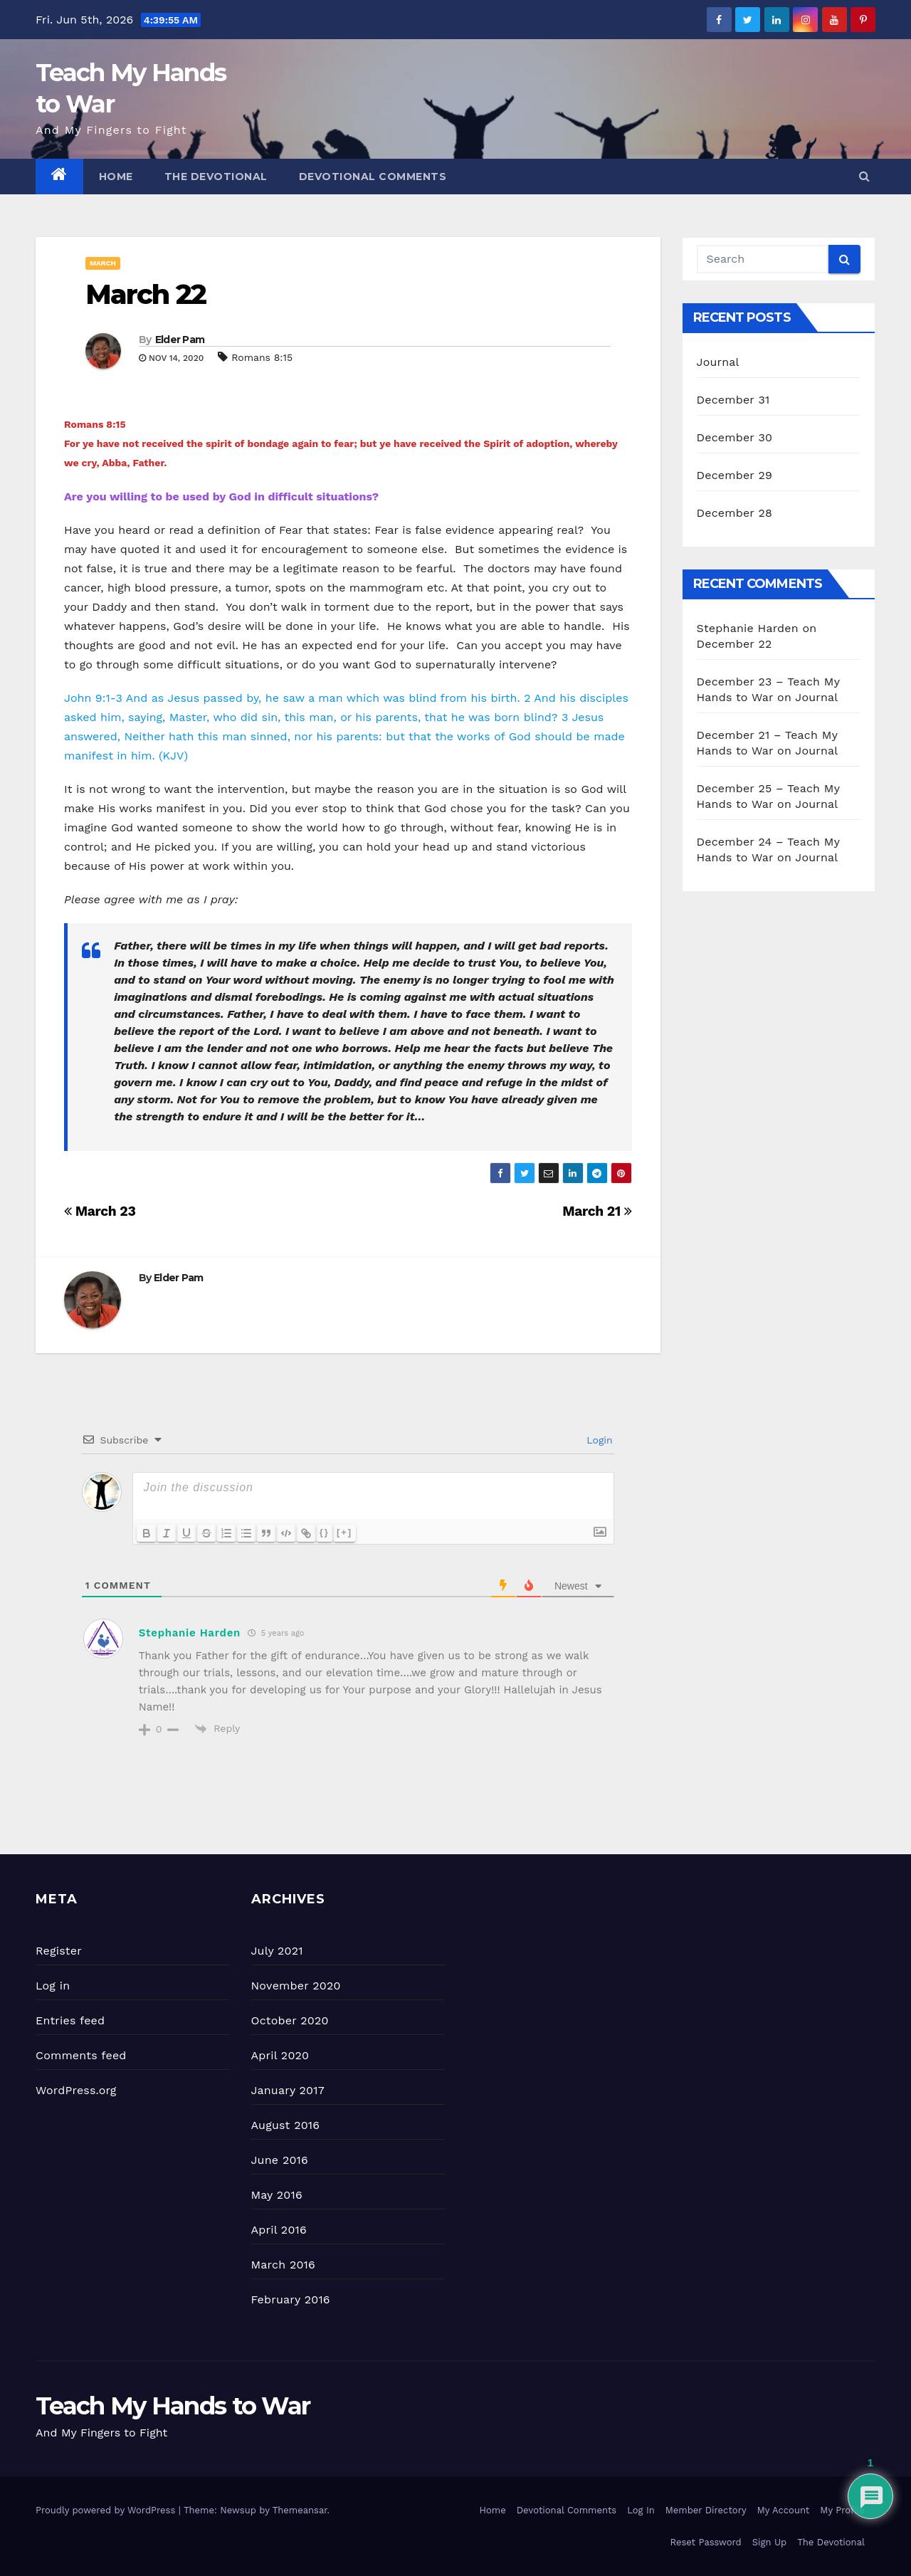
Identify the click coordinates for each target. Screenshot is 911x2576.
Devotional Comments (373, 176)
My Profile (842, 2510)
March (103, 263)
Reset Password (706, 2542)
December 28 (734, 513)
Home (116, 176)
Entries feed (70, 2020)
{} (325, 1532)
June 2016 (279, 2160)
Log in (53, 1985)
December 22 (734, 644)
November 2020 (296, 1985)
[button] (864, 176)
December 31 (733, 399)
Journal (718, 362)
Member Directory (706, 2510)
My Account (783, 2510)
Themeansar (300, 2510)
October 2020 (290, 2020)
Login (598, 1440)
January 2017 (288, 2090)
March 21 (596, 1211)
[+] (344, 1532)
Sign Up (769, 2542)
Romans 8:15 (262, 357)
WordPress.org (76, 2090)
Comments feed (81, 2055)
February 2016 (290, 2299)
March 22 (145, 294)
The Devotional (216, 176)
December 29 (735, 475)
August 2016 (285, 2125)
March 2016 (283, 2264)
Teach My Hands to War (173, 2406)
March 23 (99, 1211)
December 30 (735, 437)
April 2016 (279, 2229)
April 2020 (280, 2055)
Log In (641, 2510)
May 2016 (276, 2195)
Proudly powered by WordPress (107, 2510)
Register (59, 1950)
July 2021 (277, 1950)
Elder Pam (180, 339)
